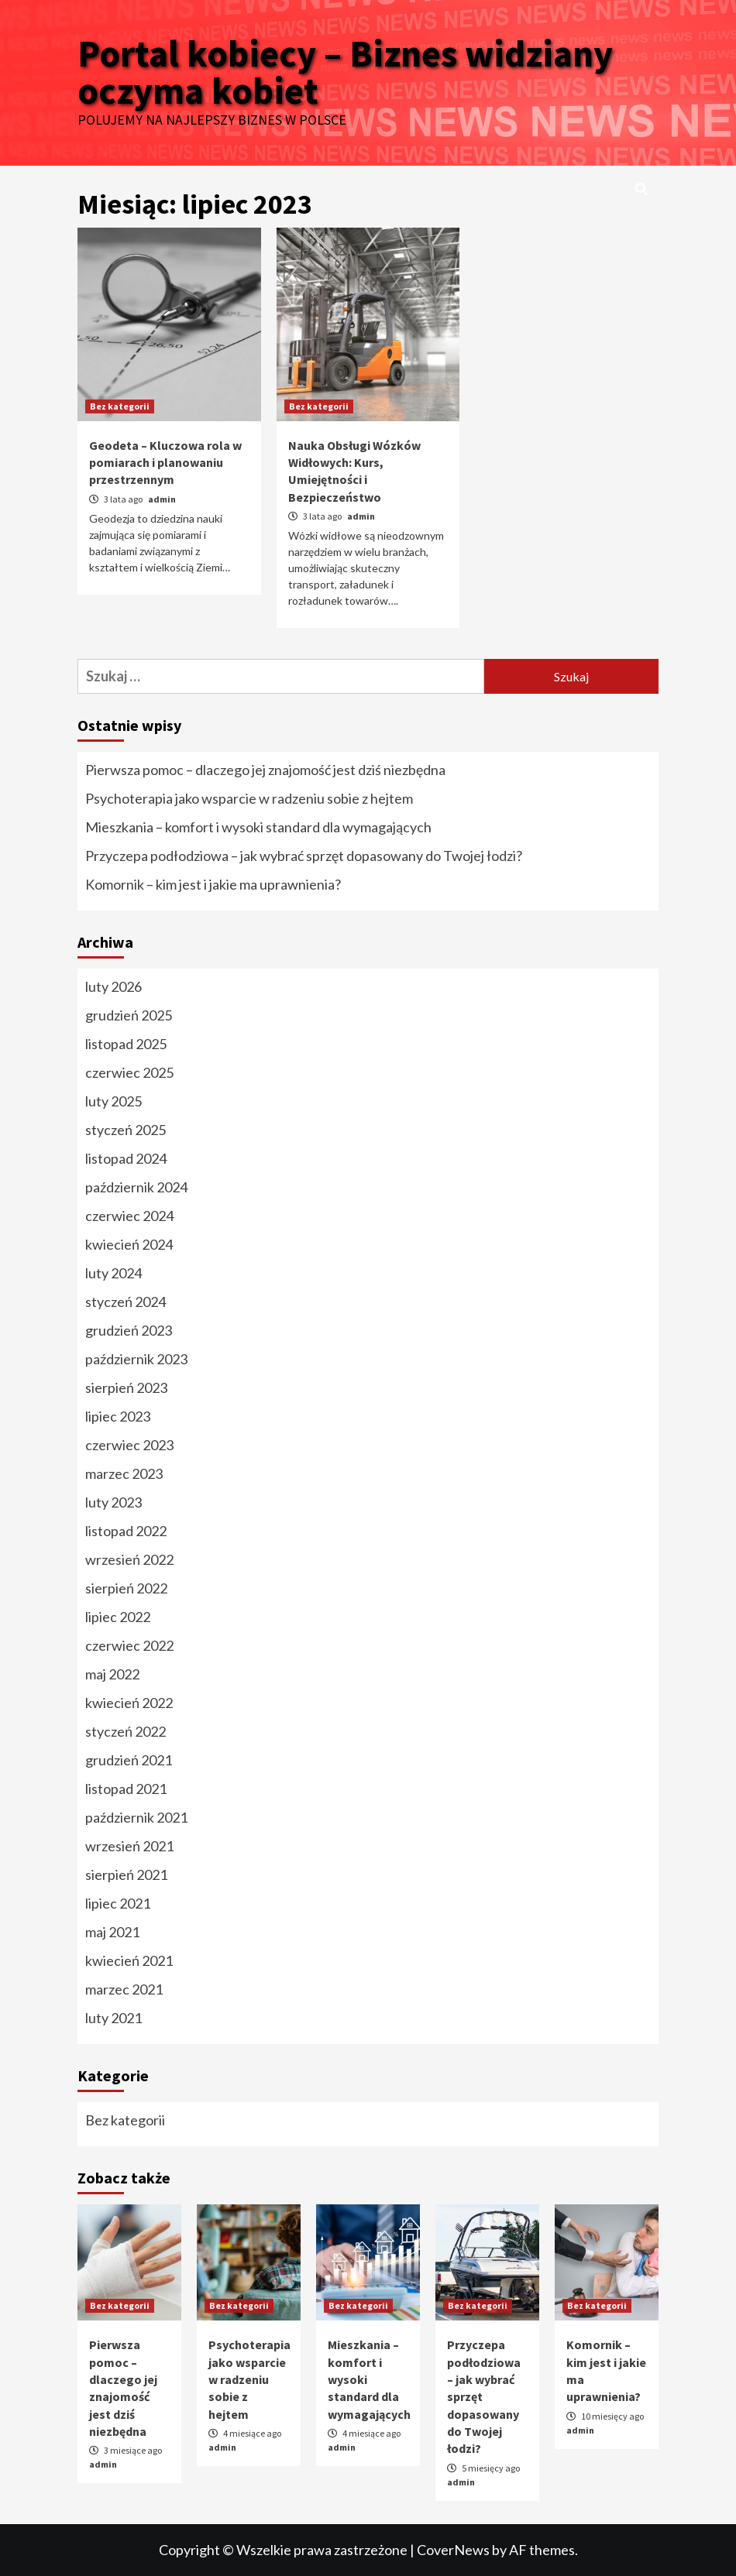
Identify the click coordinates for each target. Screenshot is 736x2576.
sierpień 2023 (126, 1387)
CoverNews (453, 2549)
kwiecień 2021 (129, 1960)
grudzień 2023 (128, 1330)
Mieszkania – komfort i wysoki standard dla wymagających (258, 826)
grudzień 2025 (128, 1015)
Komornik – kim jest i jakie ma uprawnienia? (213, 884)
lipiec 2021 (117, 1903)
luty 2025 (113, 1101)
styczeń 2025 (125, 1129)
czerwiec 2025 (129, 1072)
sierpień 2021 (126, 1874)
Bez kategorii (120, 406)
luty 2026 (113, 986)
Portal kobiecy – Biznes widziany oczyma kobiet (345, 72)
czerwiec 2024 (129, 1215)
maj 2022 (112, 1673)
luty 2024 (113, 1272)
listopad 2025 (126, 1043)
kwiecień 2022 (129, 1702)
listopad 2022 (126, 1530)
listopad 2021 (126, 1788)
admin (162, 499)
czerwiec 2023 (129, 1444)
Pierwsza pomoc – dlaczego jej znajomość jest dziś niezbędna (265, 769)
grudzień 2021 (128, 1759)
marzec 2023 (124, 1473)
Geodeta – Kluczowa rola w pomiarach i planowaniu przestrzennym (165, 462)
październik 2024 (136, 1186)
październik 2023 (136, 1358)
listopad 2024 (126, 1158)
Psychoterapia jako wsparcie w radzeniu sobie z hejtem (249, 798)
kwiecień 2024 (129, 1244)
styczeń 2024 (125, 1301)
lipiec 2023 (117, 1416)
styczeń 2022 (125, 1731)
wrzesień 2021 (129, 1845)
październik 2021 (136, 1817)
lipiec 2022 (117, 1616)
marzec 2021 (124, 1989)
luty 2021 (113, 2017)
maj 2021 (112, 1931)
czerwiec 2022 (129, 1645)
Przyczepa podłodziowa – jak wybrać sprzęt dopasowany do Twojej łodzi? (303, 855)
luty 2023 (113, 1502)
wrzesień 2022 (129, 1559)
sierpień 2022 (126, 1588)
